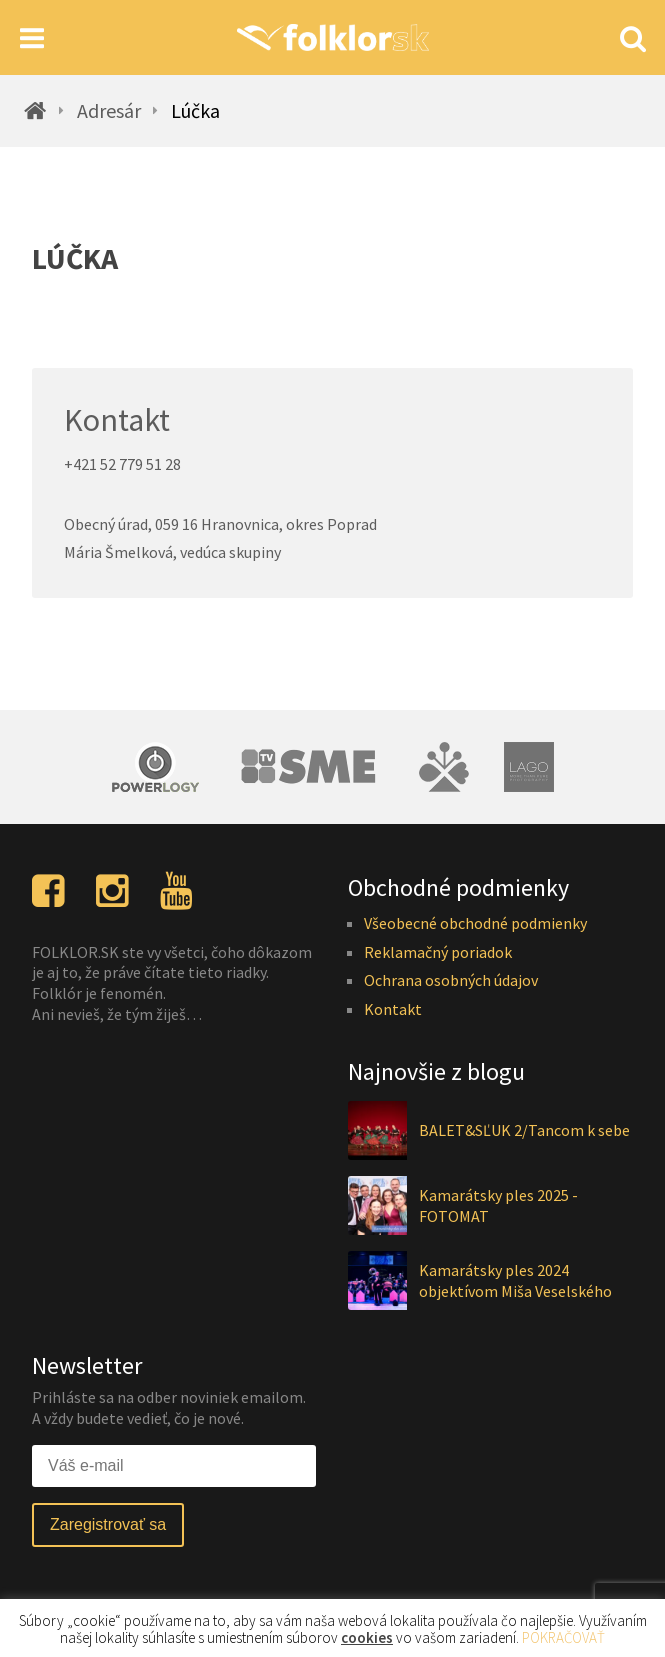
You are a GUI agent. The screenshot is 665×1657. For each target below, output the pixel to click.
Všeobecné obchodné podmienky (475, 923)
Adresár (109, 111)
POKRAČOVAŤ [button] (563, 1637)
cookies (367, 1637)
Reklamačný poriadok (438, 952)
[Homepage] (332, 37)
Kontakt (393, 1009)
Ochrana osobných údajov (451, 980)
